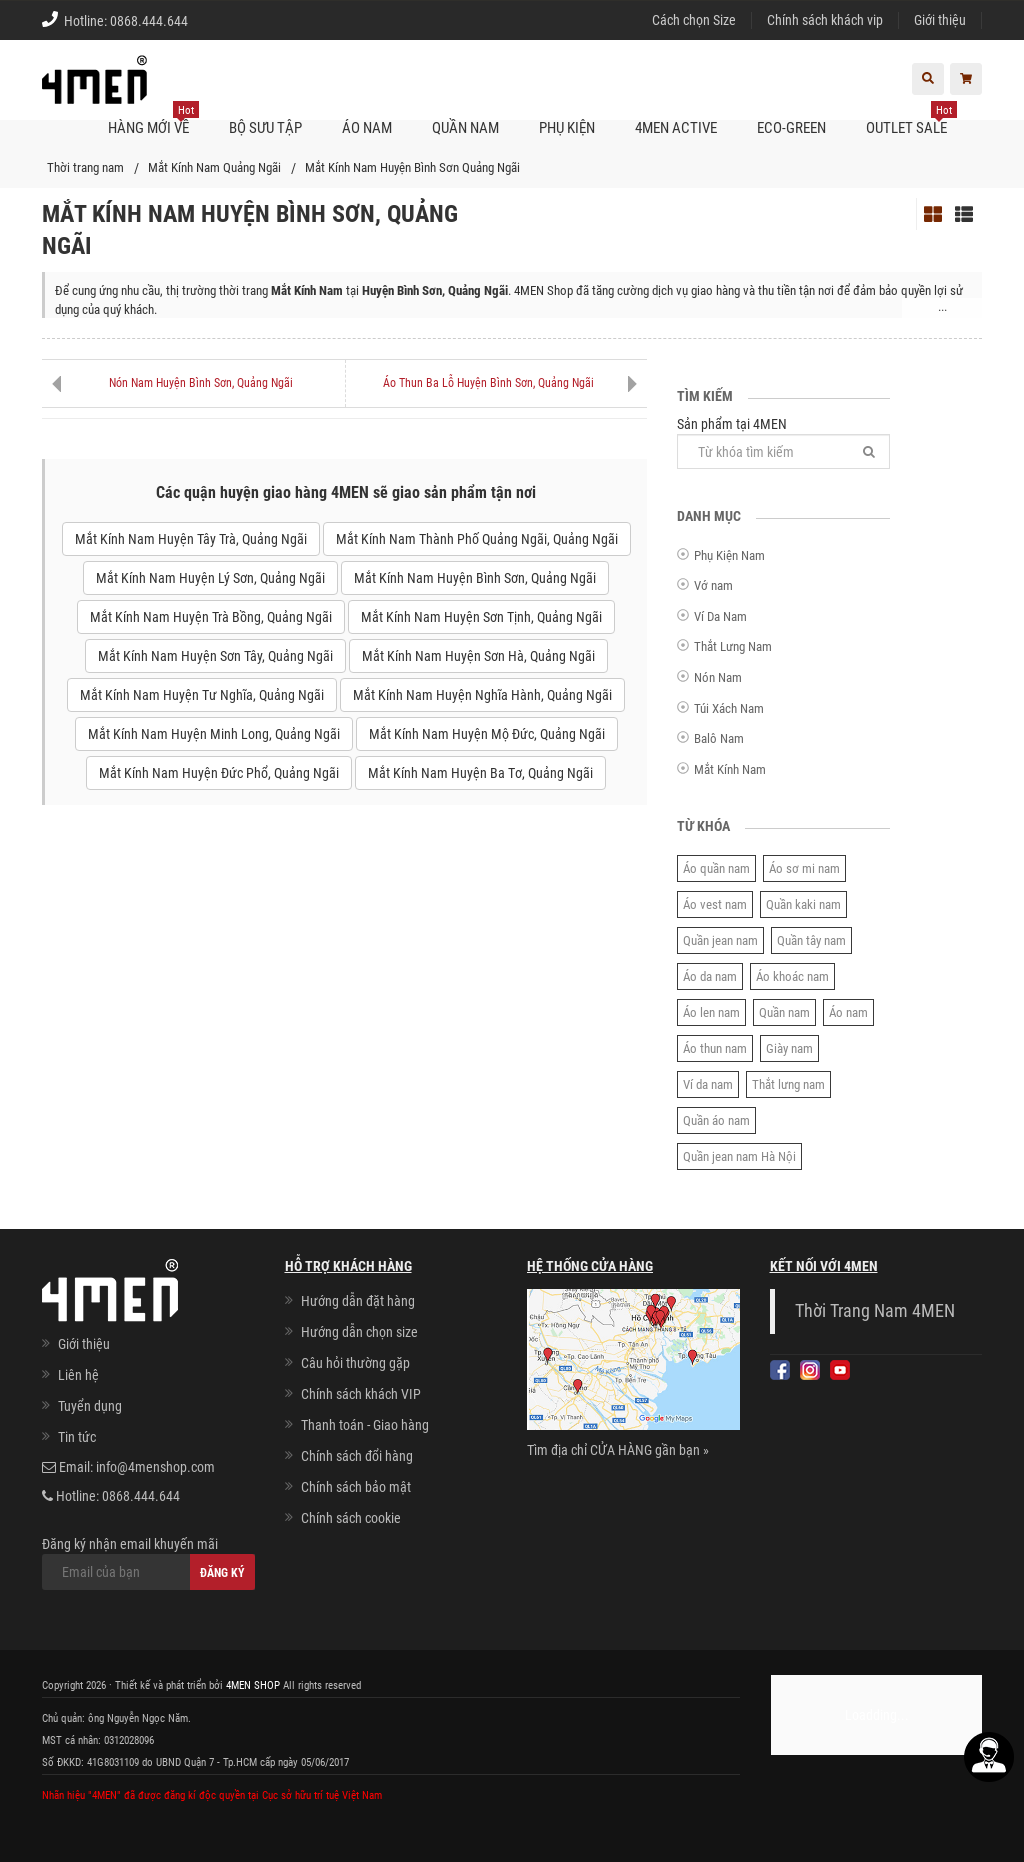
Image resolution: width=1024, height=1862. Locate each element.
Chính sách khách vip (825, 20)
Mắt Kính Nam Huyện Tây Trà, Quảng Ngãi (191, 539)
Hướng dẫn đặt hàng (358, 1301)
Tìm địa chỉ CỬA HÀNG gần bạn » (618, 1450)
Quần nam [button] (465, 128)
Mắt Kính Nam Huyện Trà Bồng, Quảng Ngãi (211, 617)
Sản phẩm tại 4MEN (783, 442)
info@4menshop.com (155, 1467)
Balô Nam (719, 738)
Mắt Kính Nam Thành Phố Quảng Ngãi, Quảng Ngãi (477, 539)
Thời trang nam (85, 167)
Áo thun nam (715, 1048)
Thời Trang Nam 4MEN (875, 1311)
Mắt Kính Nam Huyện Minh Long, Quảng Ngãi (214, 734)
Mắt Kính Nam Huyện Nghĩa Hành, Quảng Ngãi (482, 695)
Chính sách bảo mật (356, 1487)
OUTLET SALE (911, 120)
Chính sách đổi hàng (357, 1456)
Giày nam (789, 1048)
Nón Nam (718, 677)
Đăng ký (222, 1573)
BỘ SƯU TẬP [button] (265, 128)
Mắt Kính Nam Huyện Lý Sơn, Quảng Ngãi (210, 578)
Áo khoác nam (792, 976)
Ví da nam (708, 1084)
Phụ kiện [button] (567, 128)
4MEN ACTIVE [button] (676, 128)
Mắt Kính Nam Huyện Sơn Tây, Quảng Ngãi (215, 656)
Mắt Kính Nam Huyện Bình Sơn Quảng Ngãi (412, 167)
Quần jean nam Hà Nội (739, 1156)
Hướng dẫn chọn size (359, 1332)
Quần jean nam (720, 940)
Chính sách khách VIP (361, 1394)
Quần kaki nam (803, 904)
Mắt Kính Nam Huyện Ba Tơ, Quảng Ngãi (480, 773)
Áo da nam (710, 976)
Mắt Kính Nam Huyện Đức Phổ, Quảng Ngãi (219, 773)
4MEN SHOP (253, 1685)
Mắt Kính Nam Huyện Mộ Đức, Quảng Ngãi (487, 734)
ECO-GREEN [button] (791, 128)
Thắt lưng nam (788, 1084)
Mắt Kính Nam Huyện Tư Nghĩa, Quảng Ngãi (202, 695)
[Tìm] (869, 451)
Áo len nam (711, 1012)
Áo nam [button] (367, 128)
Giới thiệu (940, 20)
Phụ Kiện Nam (729, 555)
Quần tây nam (811, 940)
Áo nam (848, 1012)
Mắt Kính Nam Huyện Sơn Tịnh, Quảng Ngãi (481, 617)
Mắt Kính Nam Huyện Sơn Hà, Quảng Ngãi (478, 656)
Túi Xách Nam (729, 708)
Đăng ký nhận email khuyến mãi (148, 1563)
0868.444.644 (149, 21)
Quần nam (784, 1012)
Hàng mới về (153, 120)
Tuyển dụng (90, 1406)
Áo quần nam (716, 868)
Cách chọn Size (694, 20)
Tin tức (77, 1437)
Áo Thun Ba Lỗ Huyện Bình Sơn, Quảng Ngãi (488, 383)
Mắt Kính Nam (730, 769)
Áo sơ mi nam (804, 868)
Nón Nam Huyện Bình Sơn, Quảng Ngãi (201, 383)
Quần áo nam (716, 1120)
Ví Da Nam (720, 616)
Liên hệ (78, 1375)
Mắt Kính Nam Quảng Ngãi (214, 167)
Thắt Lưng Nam (733, 646)
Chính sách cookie (351, 1518)
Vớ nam (713, 585)
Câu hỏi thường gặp (355, 1363)
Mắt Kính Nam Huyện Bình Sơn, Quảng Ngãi (475, 578)
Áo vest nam (715, 904)
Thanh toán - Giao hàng (365, 1425)
